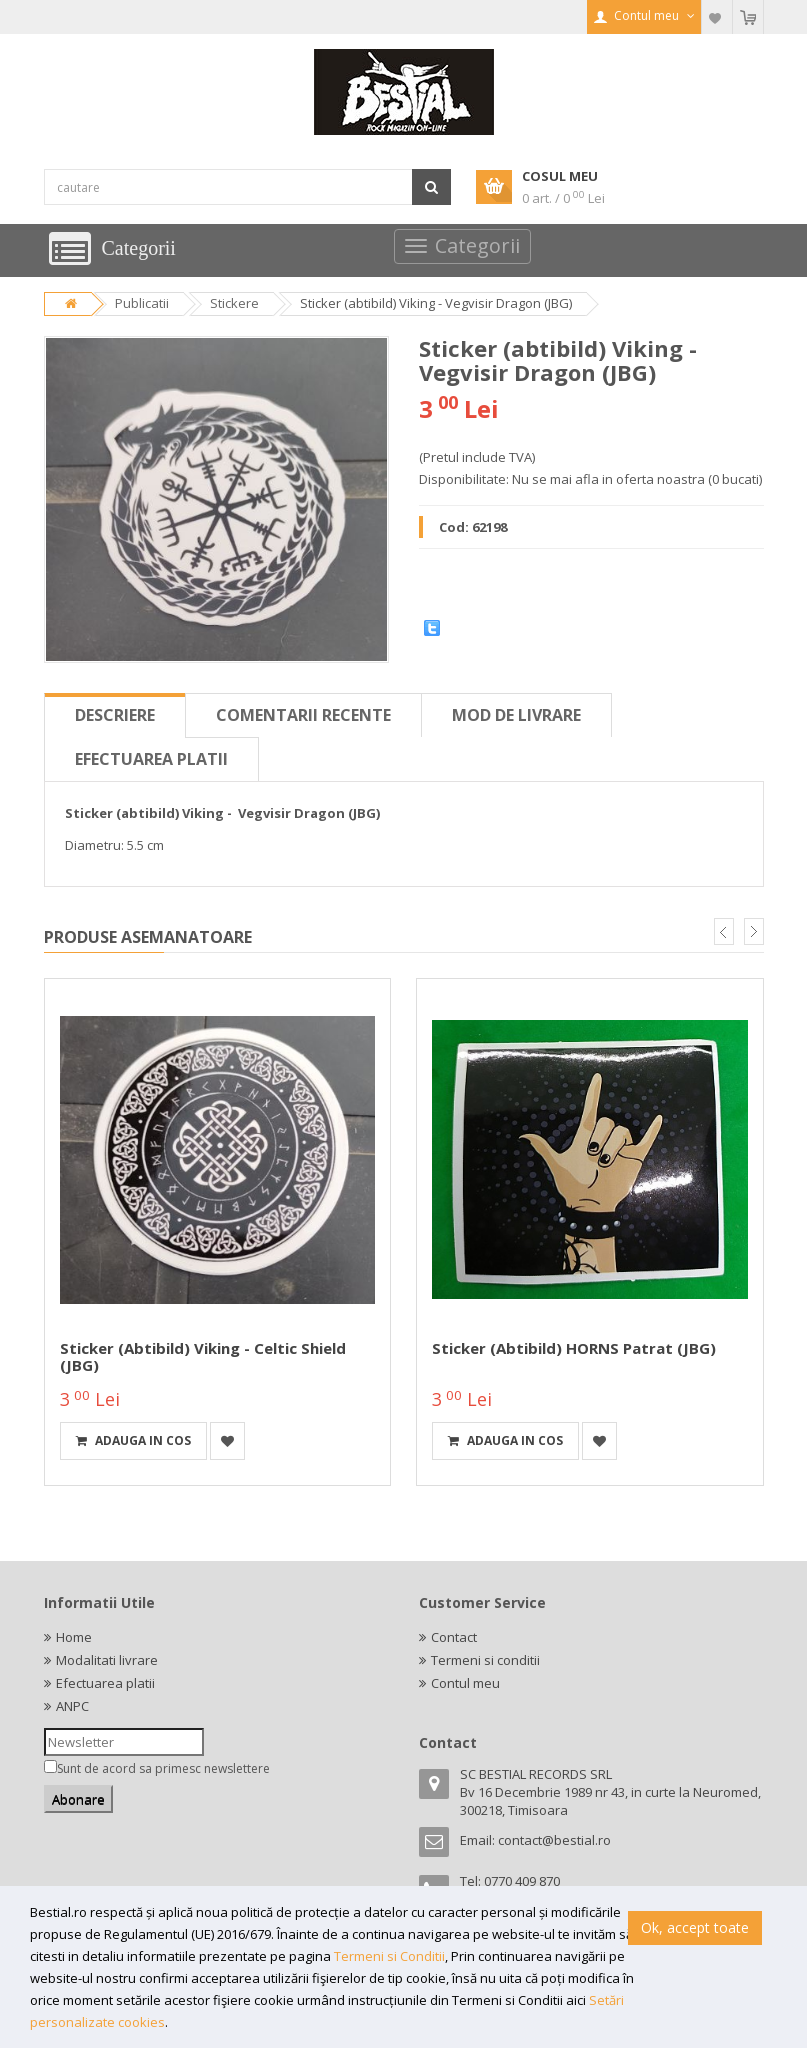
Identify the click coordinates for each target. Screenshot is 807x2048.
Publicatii (142, 303)
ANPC (72, 1706)
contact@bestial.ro (554, 1840)
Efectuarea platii (151, 759)
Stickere (234, 303)
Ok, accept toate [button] (695, 1927)
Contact (454, 1637)
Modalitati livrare (107, 1660)
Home (74, 1637)
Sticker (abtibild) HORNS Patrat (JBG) (574, 1348)
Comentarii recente (303, 715)
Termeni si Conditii (389, 1956)
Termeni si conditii (485, 1660)
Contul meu (465, 1683)
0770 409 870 (522, 1881)
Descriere (115, 715)
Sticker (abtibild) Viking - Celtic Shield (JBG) (203, 1356)
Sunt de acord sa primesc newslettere (163, 1768)
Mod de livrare (516, 715)
